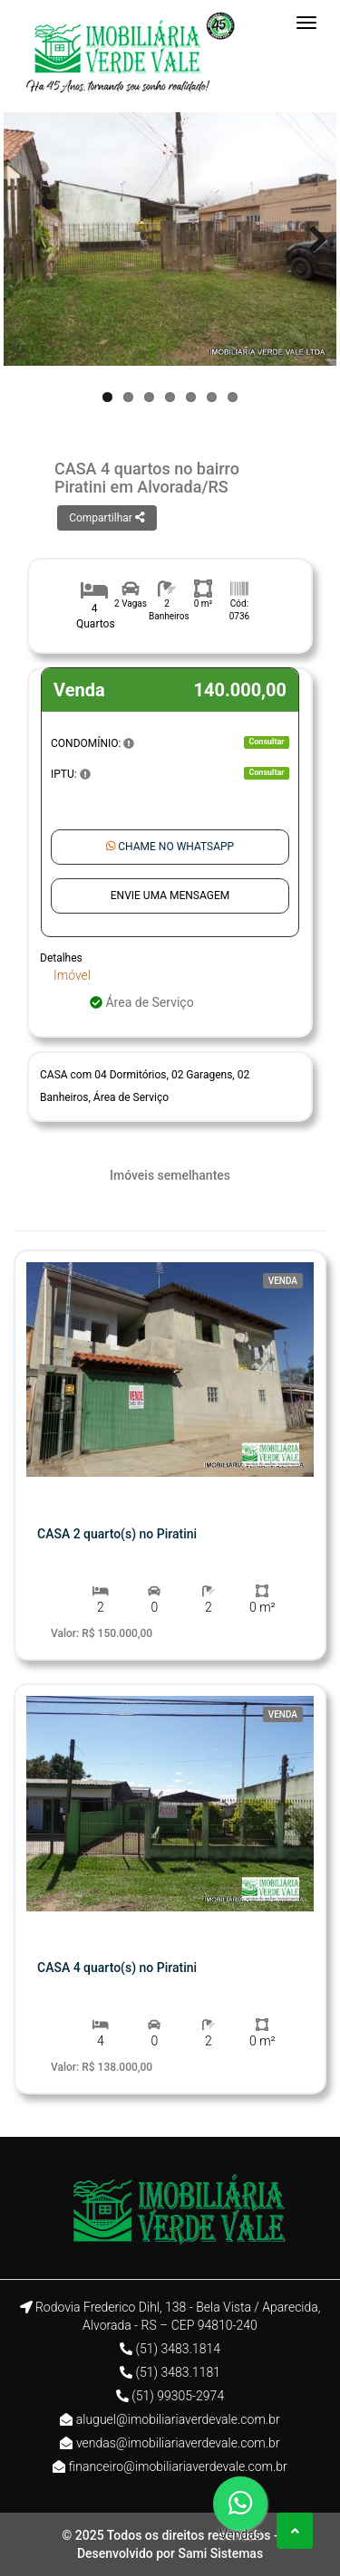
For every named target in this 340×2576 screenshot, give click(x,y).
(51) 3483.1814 (177, 2348)
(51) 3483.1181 (177, 2372)
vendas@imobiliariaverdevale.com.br (178, 2443)
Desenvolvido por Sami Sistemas (170, 2553)
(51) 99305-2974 (177, 2396)
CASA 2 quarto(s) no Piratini (117, 1534)
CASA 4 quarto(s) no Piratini (117, 1967)
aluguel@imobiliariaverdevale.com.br (178, 2419)
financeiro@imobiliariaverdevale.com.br (178, 2466)
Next (309, 239)
